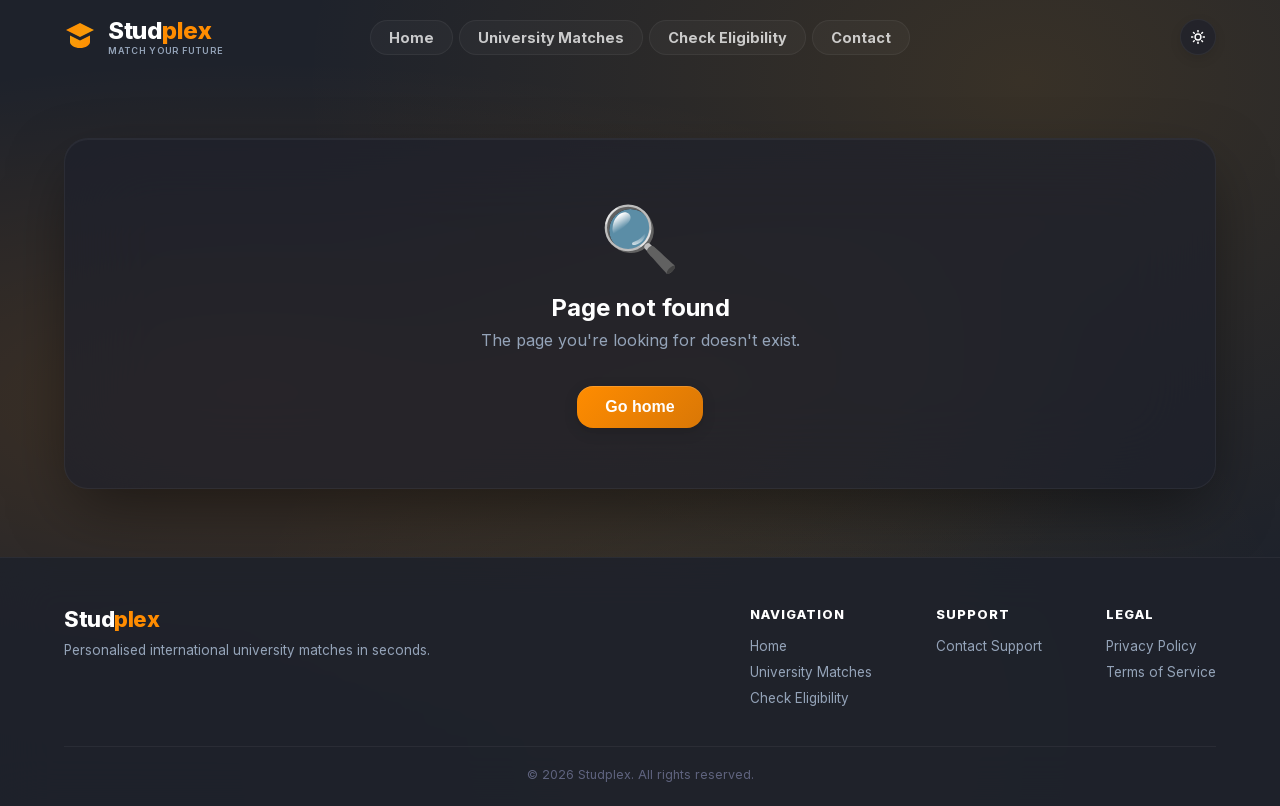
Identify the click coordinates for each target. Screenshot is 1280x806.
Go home (639, 406)
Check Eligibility (727, 37)
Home (411, 37)
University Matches (551, 37)
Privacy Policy (1151, 646)
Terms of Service (1161, 672)
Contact (861, 37)
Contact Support (989, 646)
